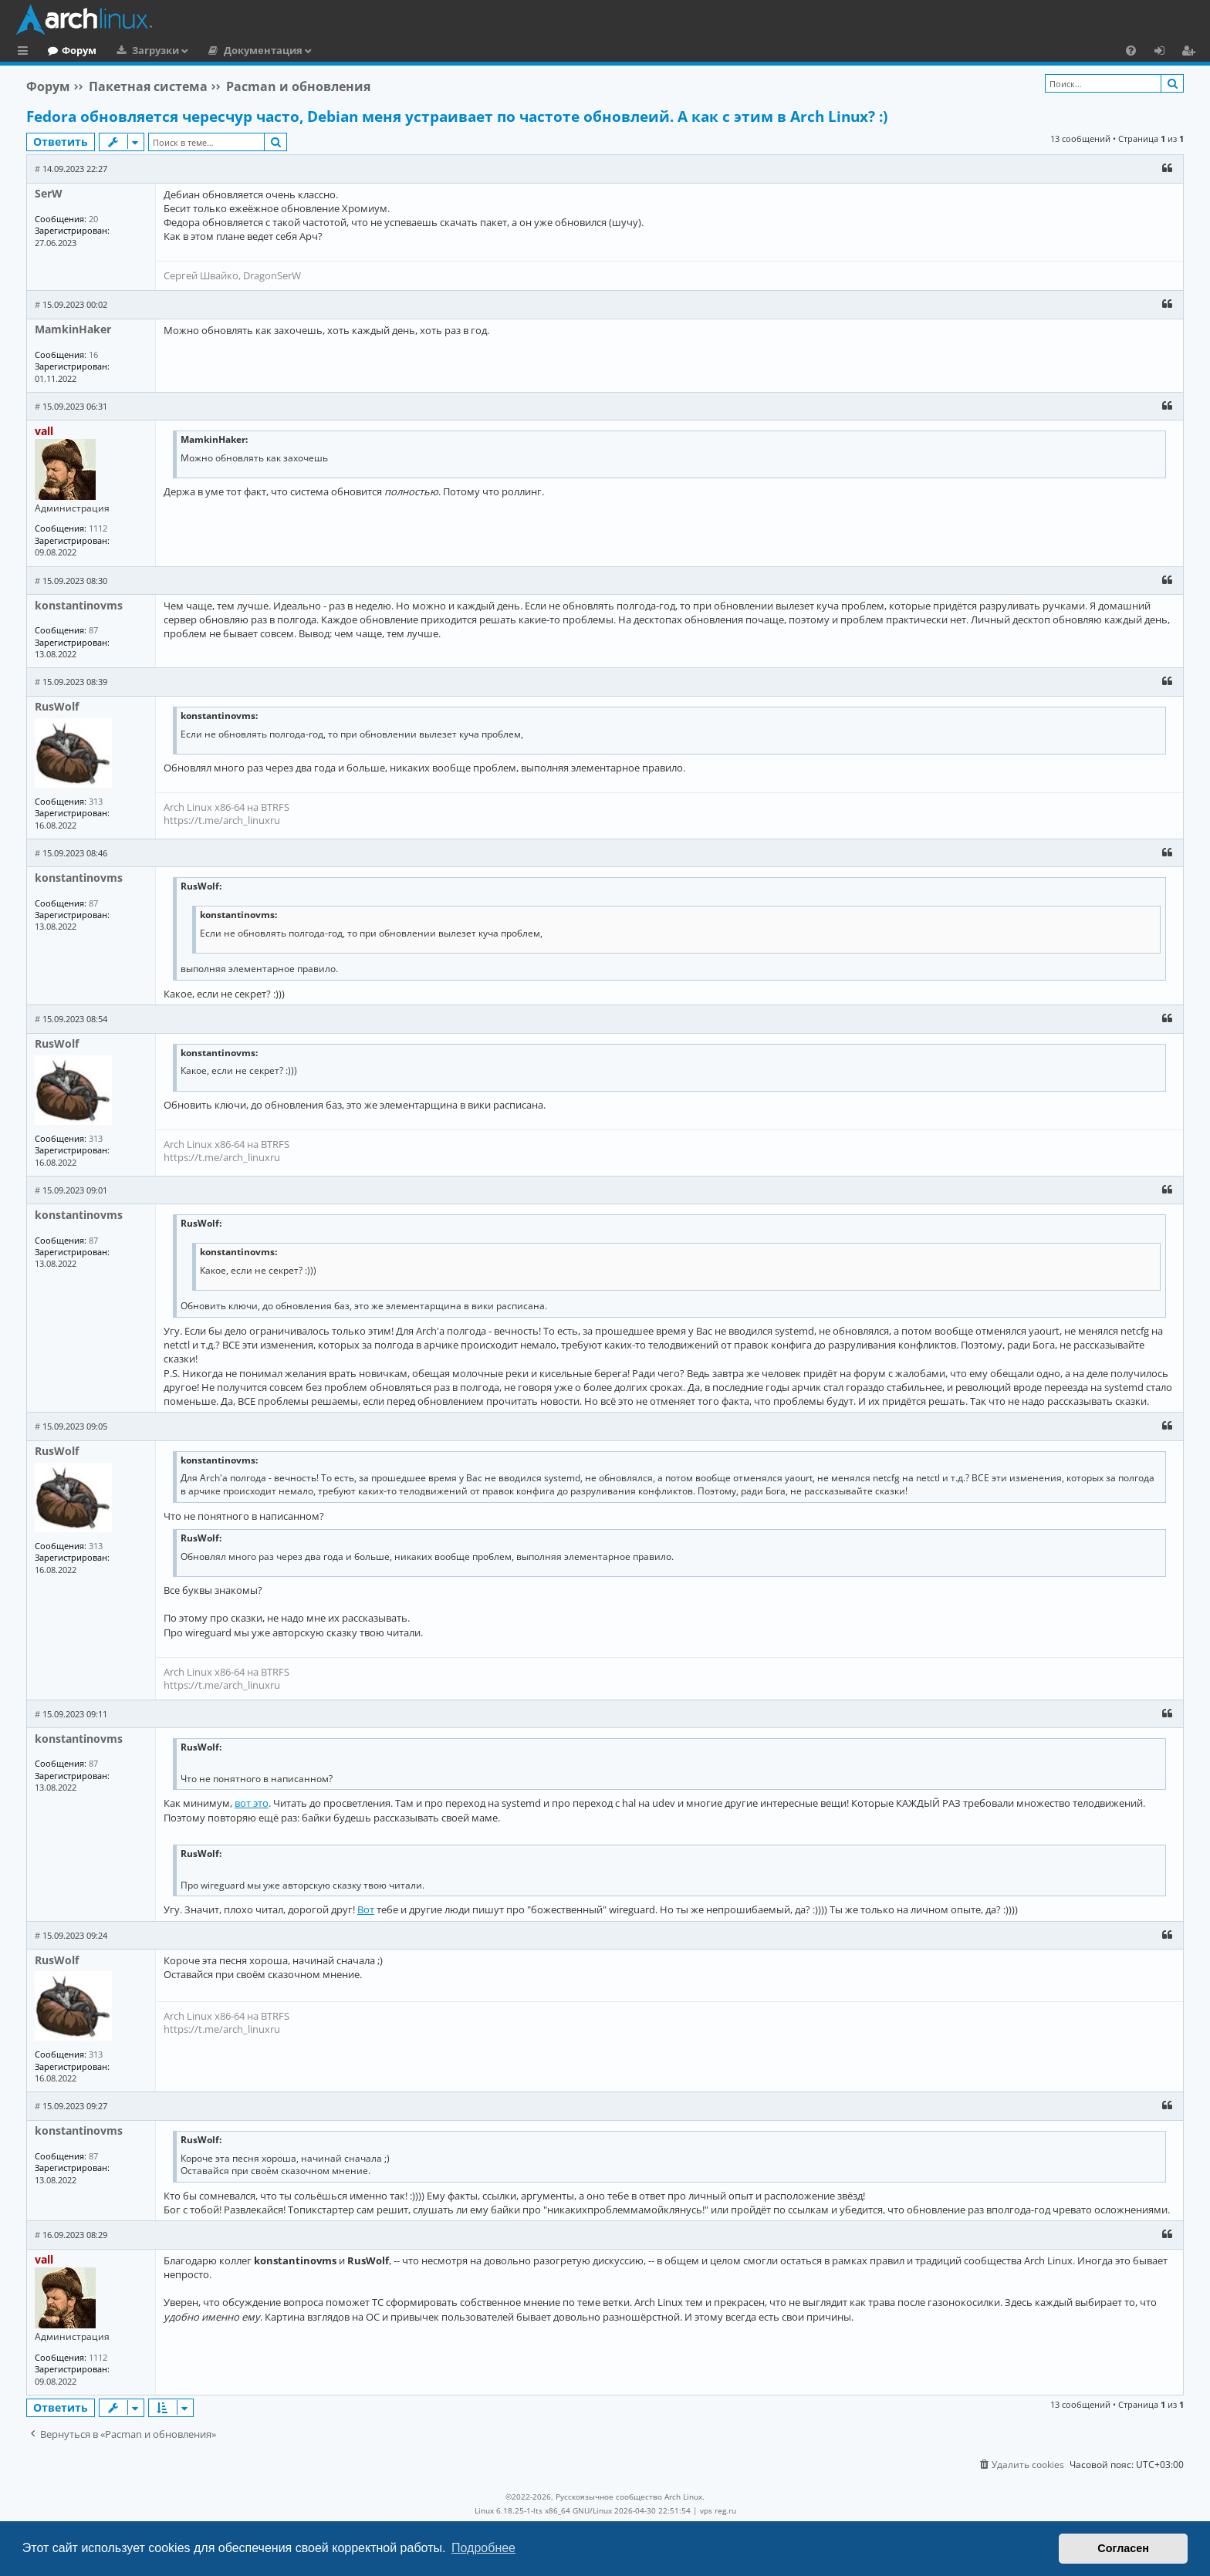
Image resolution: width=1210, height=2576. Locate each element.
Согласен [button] (1123, 2548)
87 (93, 630)
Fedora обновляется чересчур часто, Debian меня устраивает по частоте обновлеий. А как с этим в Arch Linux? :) (456, 116)
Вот (365, 1909)
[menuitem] (1131, 50)
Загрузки (218, 50)
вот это (252, 1803)
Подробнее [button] (483, 2547)
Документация (326, 50)
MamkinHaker (73, 329)
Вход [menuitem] (1164, 52)
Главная (69, 50)
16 (93, 354)
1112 (98, 528)
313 (96, 801)
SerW (49, 193)
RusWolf (57, 706)
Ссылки (26, 52)
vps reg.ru (718, 2510)
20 (93, 219)
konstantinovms (79, 605)
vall (44, 431)
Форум (142, 50)
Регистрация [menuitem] (1191, 52)
